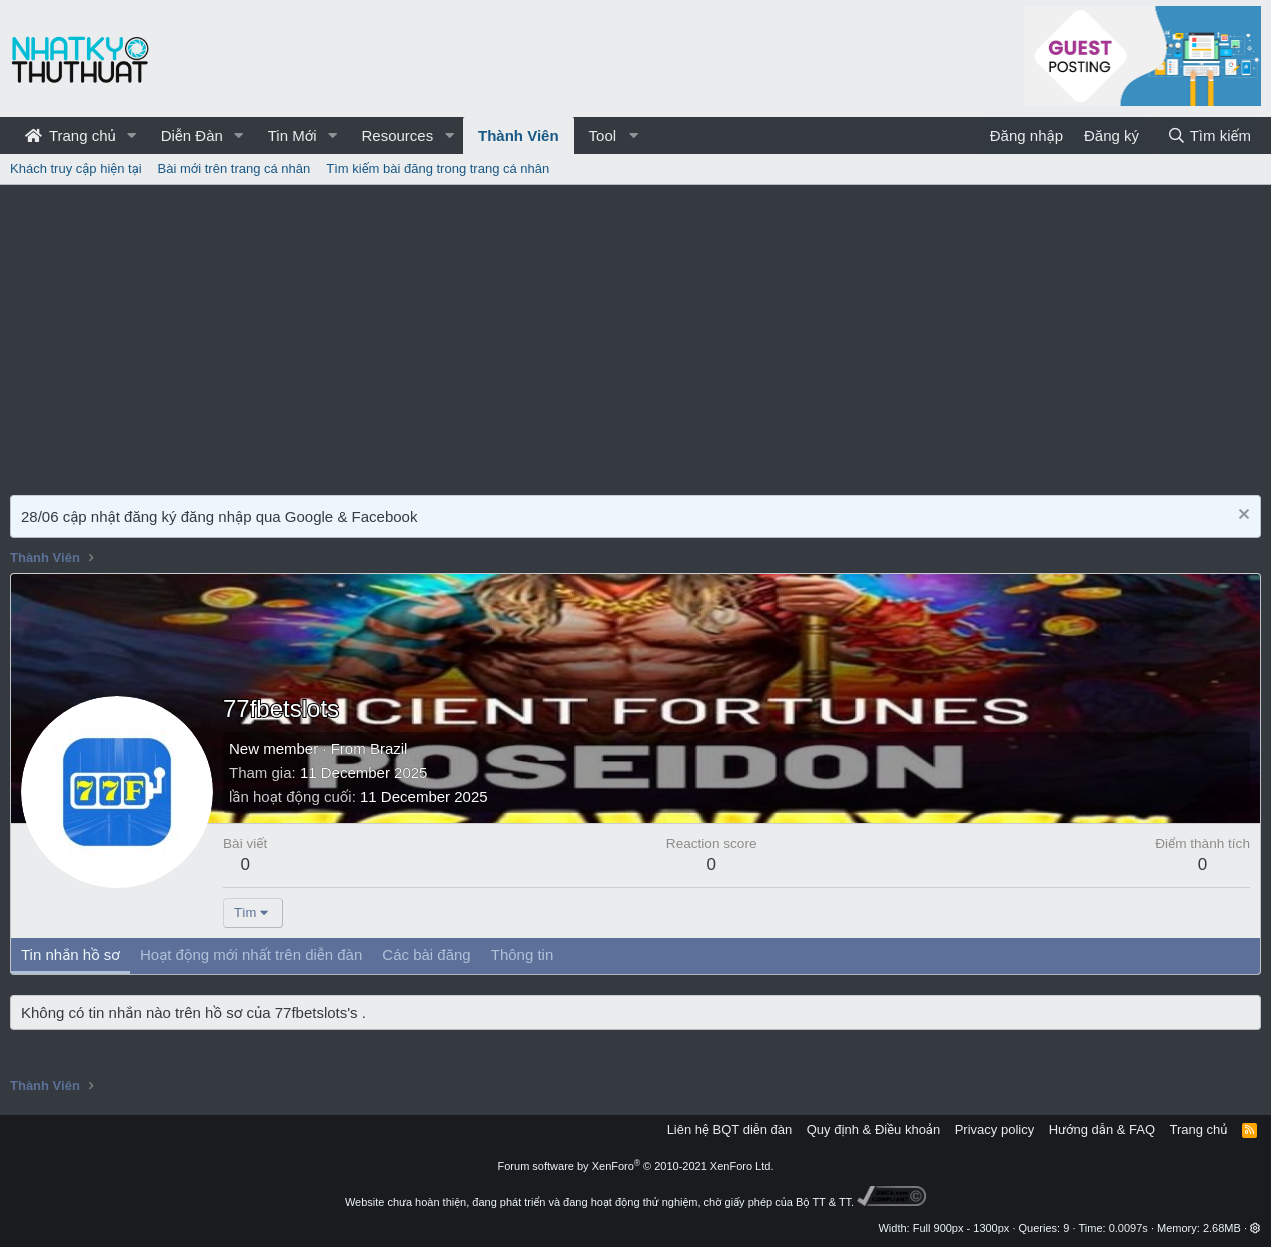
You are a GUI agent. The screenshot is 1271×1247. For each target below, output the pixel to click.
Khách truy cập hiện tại (76, 168)
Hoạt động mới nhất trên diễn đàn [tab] (251, 954)
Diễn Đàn (192, 135)
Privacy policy (994, 1129)
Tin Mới (292, 135)
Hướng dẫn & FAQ (1102, 1129)
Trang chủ (70, 135)
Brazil (389, 748)
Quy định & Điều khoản (873, 1129)
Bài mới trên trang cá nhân (234, 168)
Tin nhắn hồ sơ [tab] (70, 954)
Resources (397, 135)
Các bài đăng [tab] (426, 954)
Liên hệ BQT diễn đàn (730, 1129)
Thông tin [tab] (522, 954)
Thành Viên (518, 135)
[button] (132, 135)
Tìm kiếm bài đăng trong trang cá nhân (437, 168)
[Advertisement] (636, 335)
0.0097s (1128, 1228)
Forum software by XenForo (636, 1166)
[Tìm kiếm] (1209, 135)
